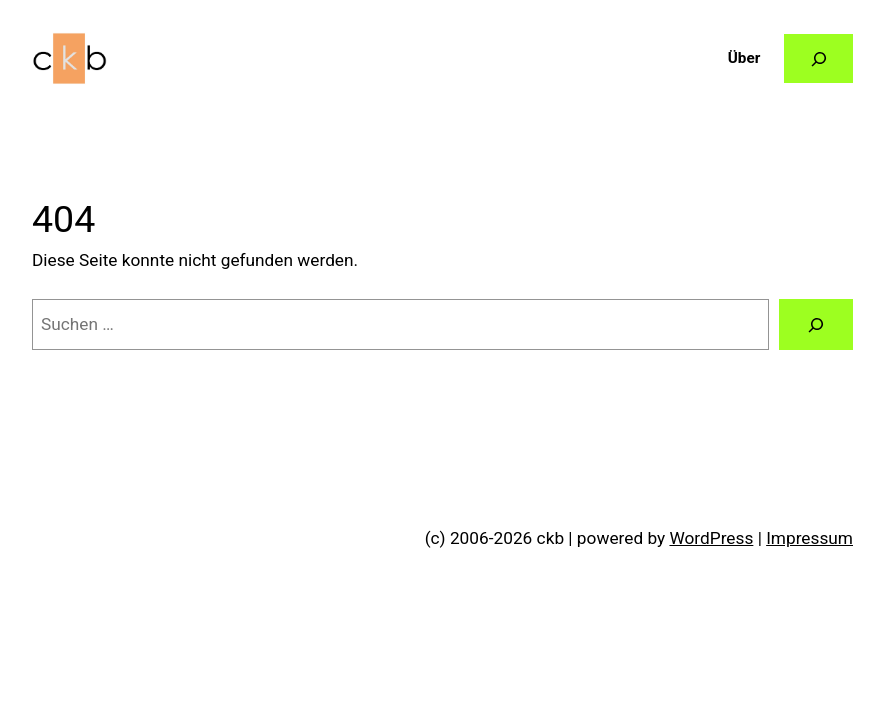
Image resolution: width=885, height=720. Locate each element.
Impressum (809, 538)
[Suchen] (816, 324)
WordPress (711, 538)
